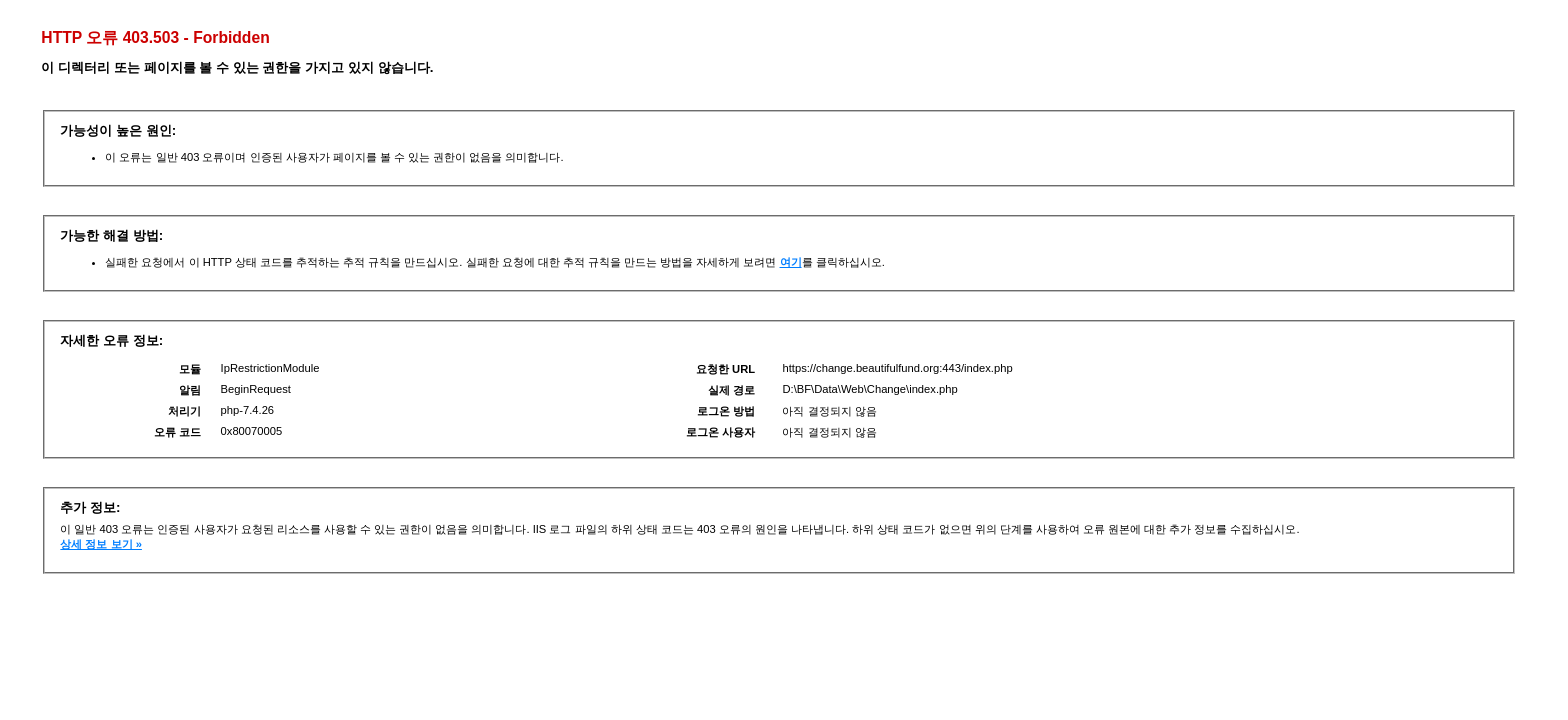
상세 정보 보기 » (101, 544)
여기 (791, 262)
